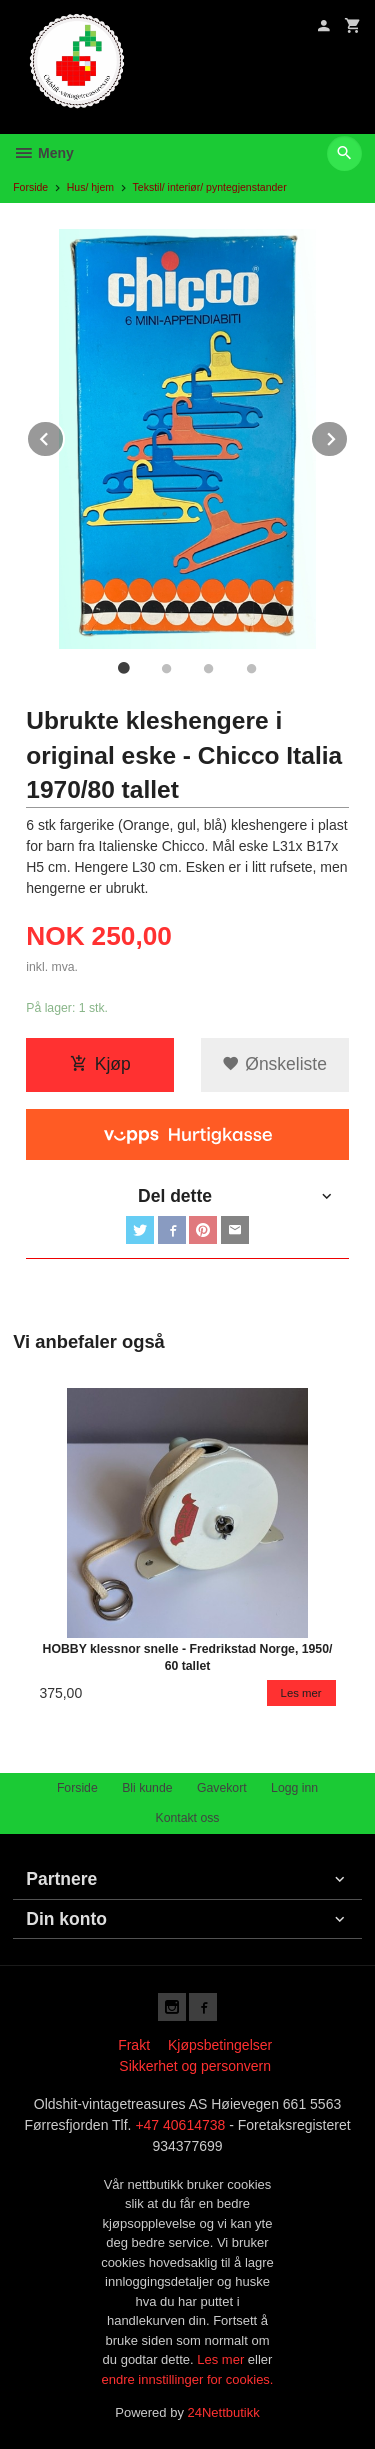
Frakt (134, 2045)
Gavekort (222, 1788)
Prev (64, 435)
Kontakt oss (187, 1818)
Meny (43, 153)
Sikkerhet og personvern (195, 2066)
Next (348, 435)
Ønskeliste (274, 1064)
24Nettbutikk (224, 2412)
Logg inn (294, 1788)
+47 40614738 (180, 2125)
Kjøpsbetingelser (220, 2045)
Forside (30, 187)
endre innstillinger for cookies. (188, 2379)
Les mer (222, 2359)
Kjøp (100, 1064)
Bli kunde (147, 1788)
